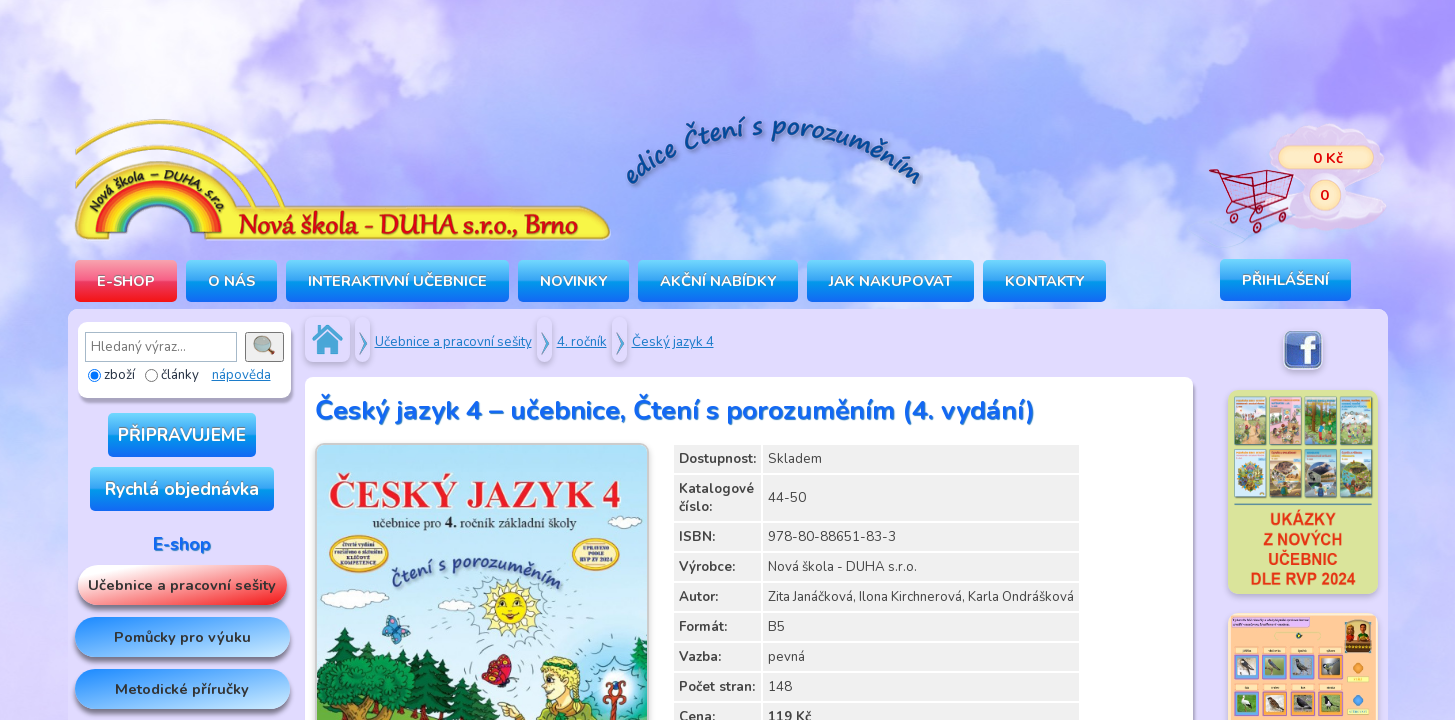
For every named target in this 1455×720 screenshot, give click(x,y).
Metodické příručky (182, 689)
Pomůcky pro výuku (182, 637)
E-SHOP (126, 281)
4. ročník (582, 342)
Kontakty (1044, 281)
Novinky (573, 281)
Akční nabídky (718, 281)
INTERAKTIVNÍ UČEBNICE (397, 281)
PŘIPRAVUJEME (182, 435)
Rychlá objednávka (182, 489)
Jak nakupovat (890, 281)
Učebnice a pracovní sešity (182, 585)
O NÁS (231, 281)
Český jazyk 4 (673, 342)
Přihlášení (1285, 280)
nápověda (241, 375)
